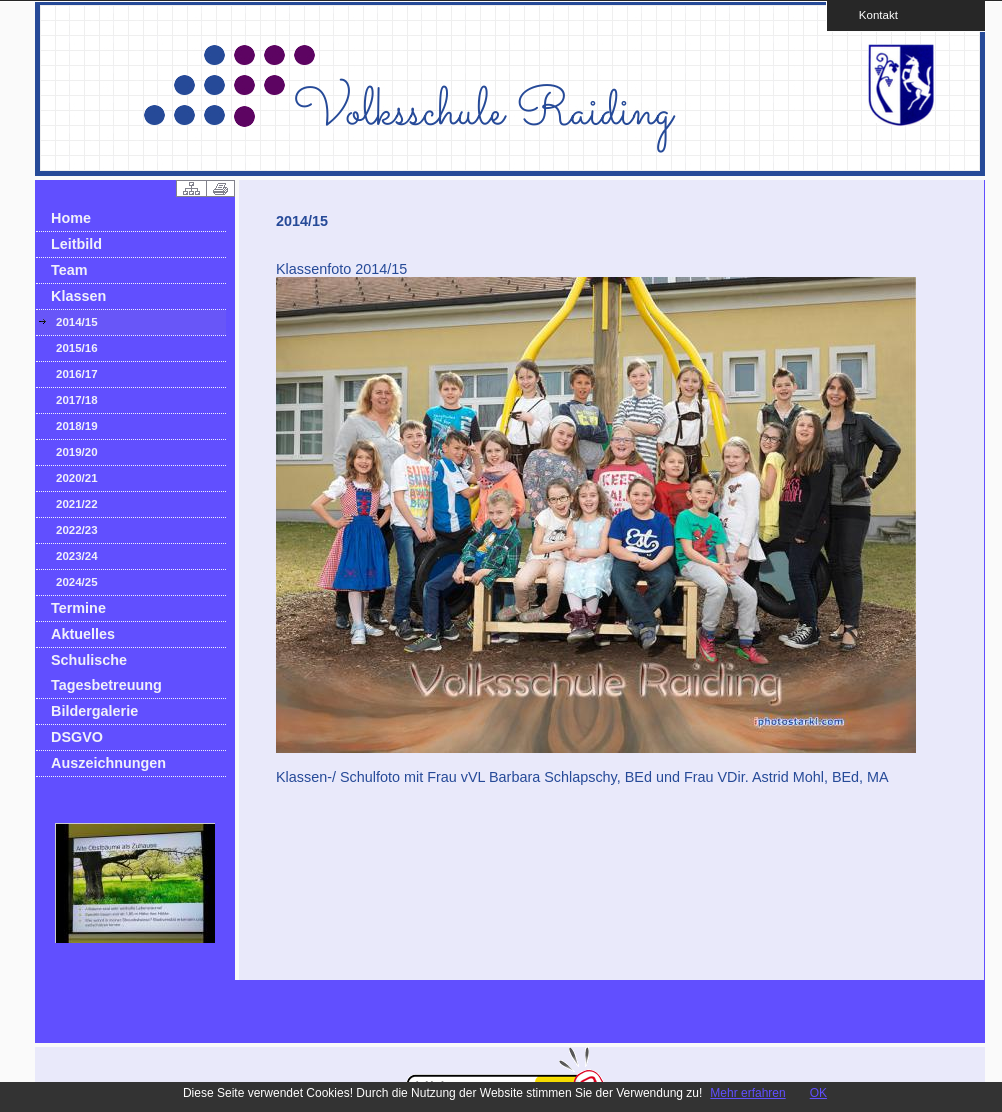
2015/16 (77, 348)
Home (71, 218)
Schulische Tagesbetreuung (106, 672)
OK (818, 1093)
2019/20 (77, 452)
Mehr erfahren (747, 1093)
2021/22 (77, 504)
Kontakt (872, 14)
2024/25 (77, 582)
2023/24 (77, 556)
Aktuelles (83, 634)
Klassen (78, 296)
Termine (78, 608)
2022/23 (77, 530)
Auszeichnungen (108, 763)
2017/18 (77, 400)
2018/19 (77, 426)
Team (69, 270)
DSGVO (77, 737)
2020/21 (77, 478)
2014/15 (77, 322)
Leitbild (76, 244)
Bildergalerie (94, 711)
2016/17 (77, 374)
